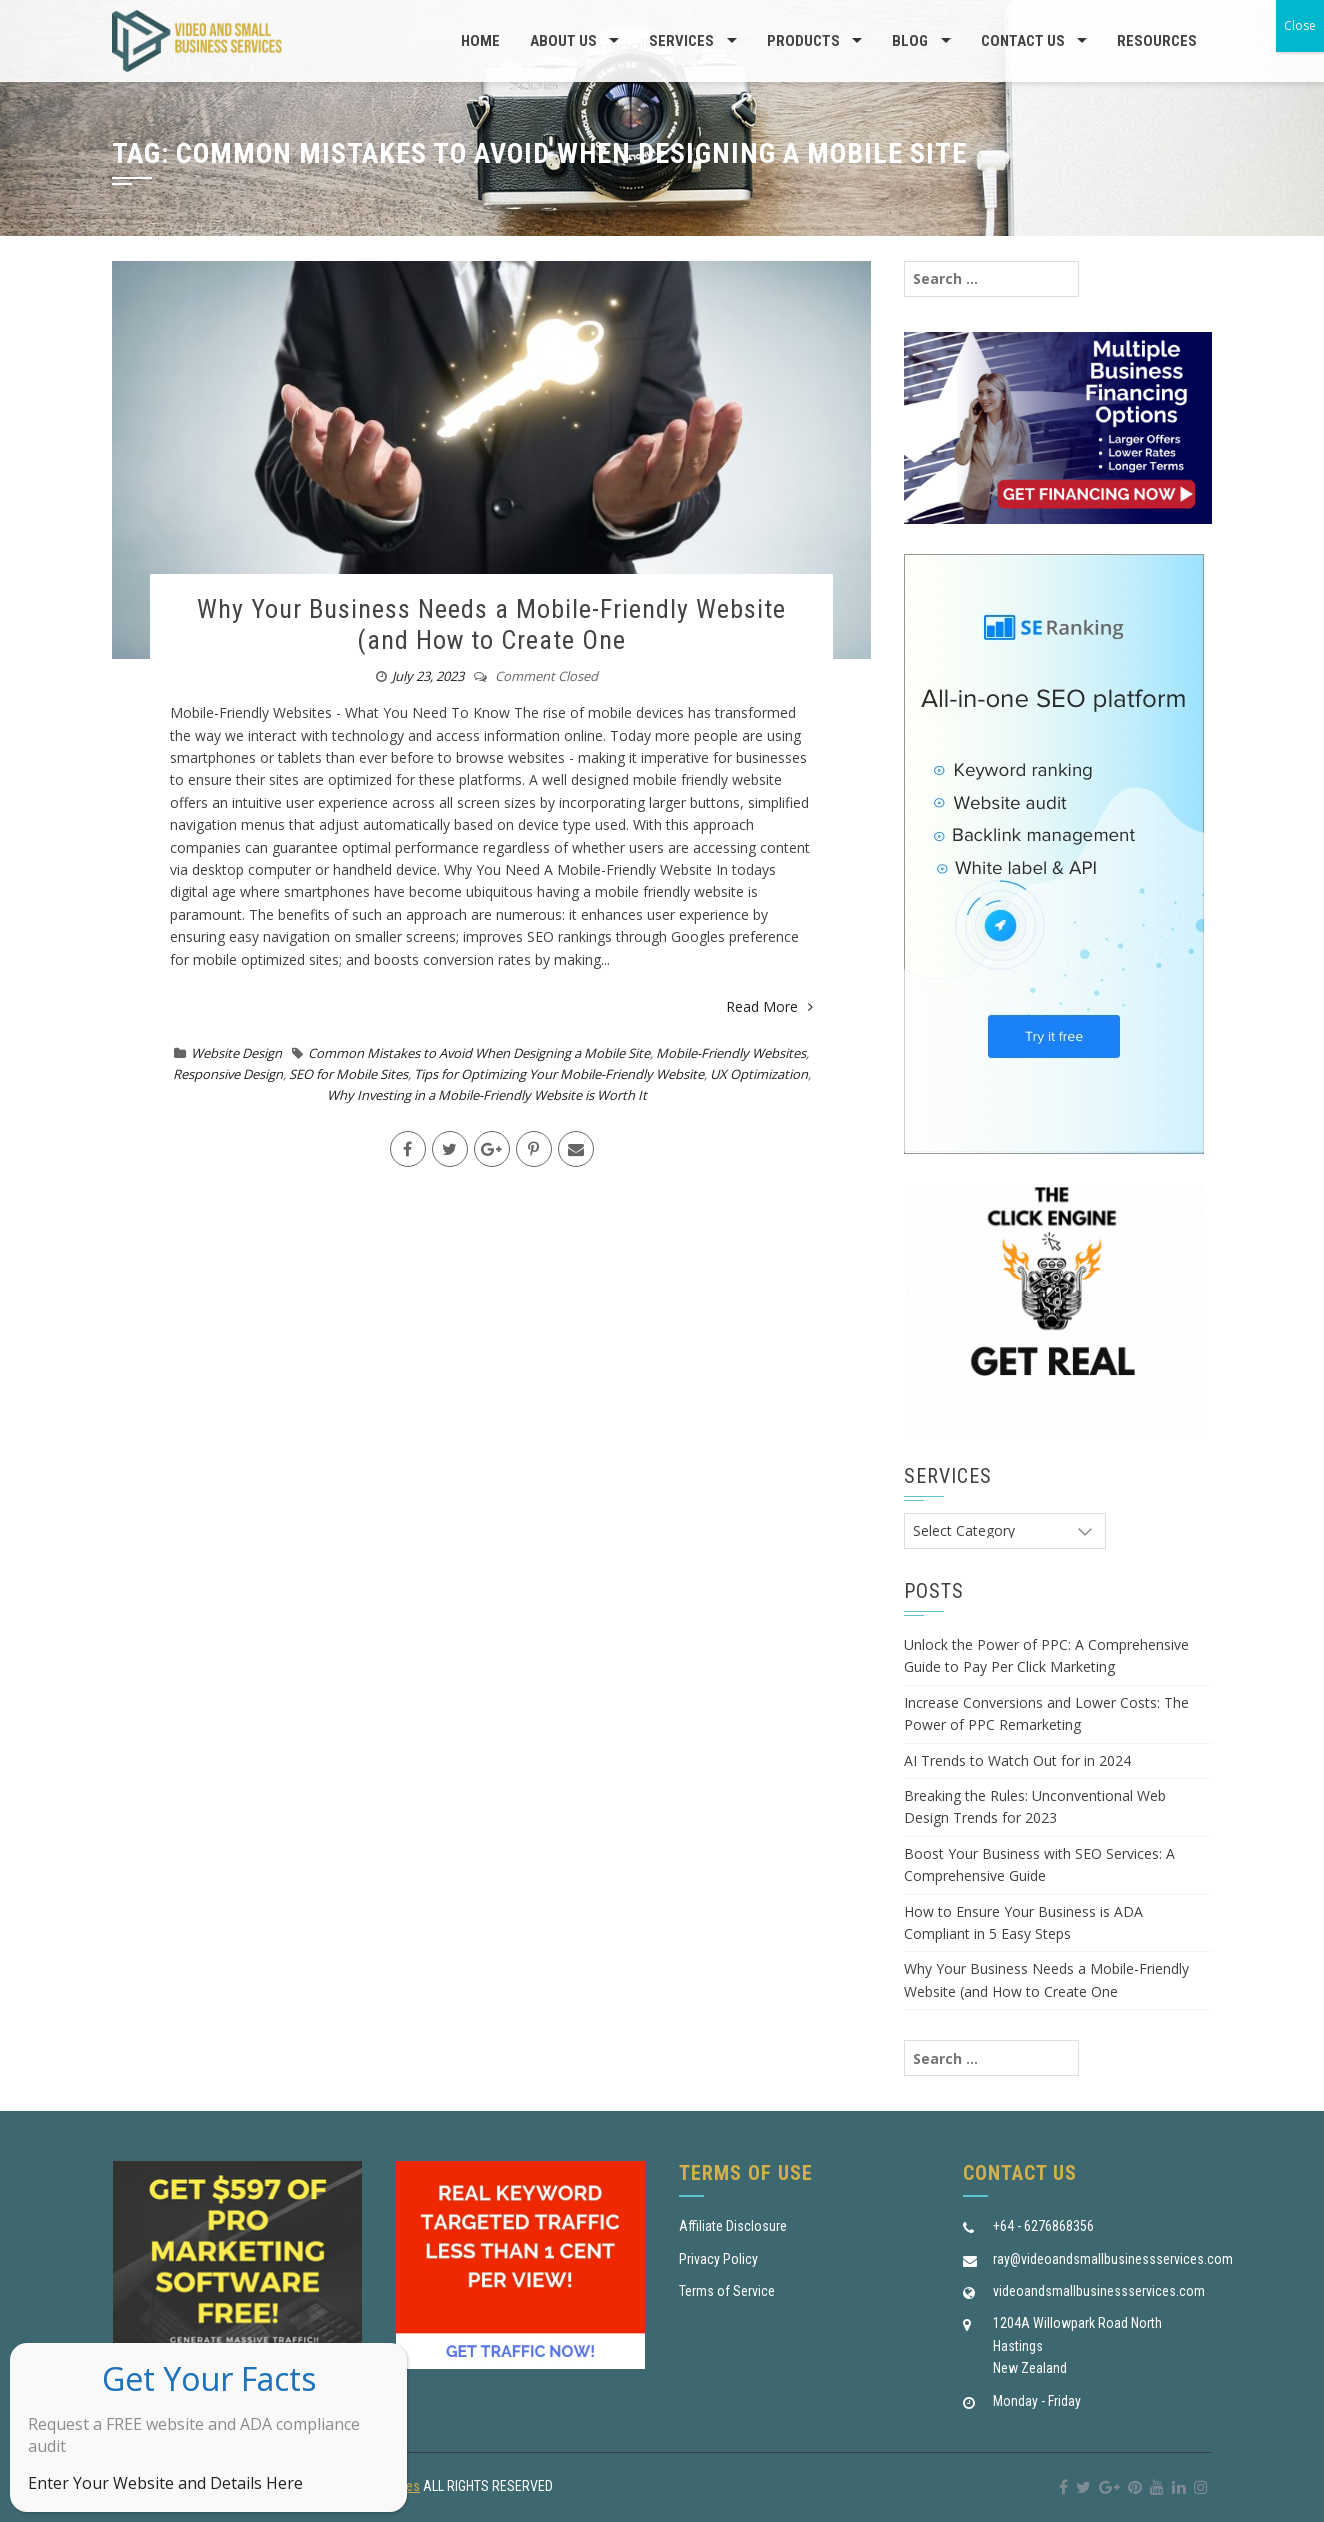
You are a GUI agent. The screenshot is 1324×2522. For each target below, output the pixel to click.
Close (1300, 25)
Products (803, 41)
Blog (910, 41)
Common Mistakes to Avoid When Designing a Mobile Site (479, 1053)
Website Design (236, 1053)
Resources (1157, 41)
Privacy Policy (718, 2259)
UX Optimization (759, 1074)
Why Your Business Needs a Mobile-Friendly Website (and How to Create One (491, 624)
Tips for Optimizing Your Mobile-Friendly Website (559, 1074)
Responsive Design (228, 1074)
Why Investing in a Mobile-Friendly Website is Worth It (487, 1095)
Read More (769, 1006)
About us (563, 41)
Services (681, 41)
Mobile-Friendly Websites (731, 1053)
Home (480, 41)
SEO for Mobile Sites (348, 1074)
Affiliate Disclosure (733, 2226)
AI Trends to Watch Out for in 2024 (1017, 1760)
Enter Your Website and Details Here (165, 2483)
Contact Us (1023, 41)
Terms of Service (727, 2291)
